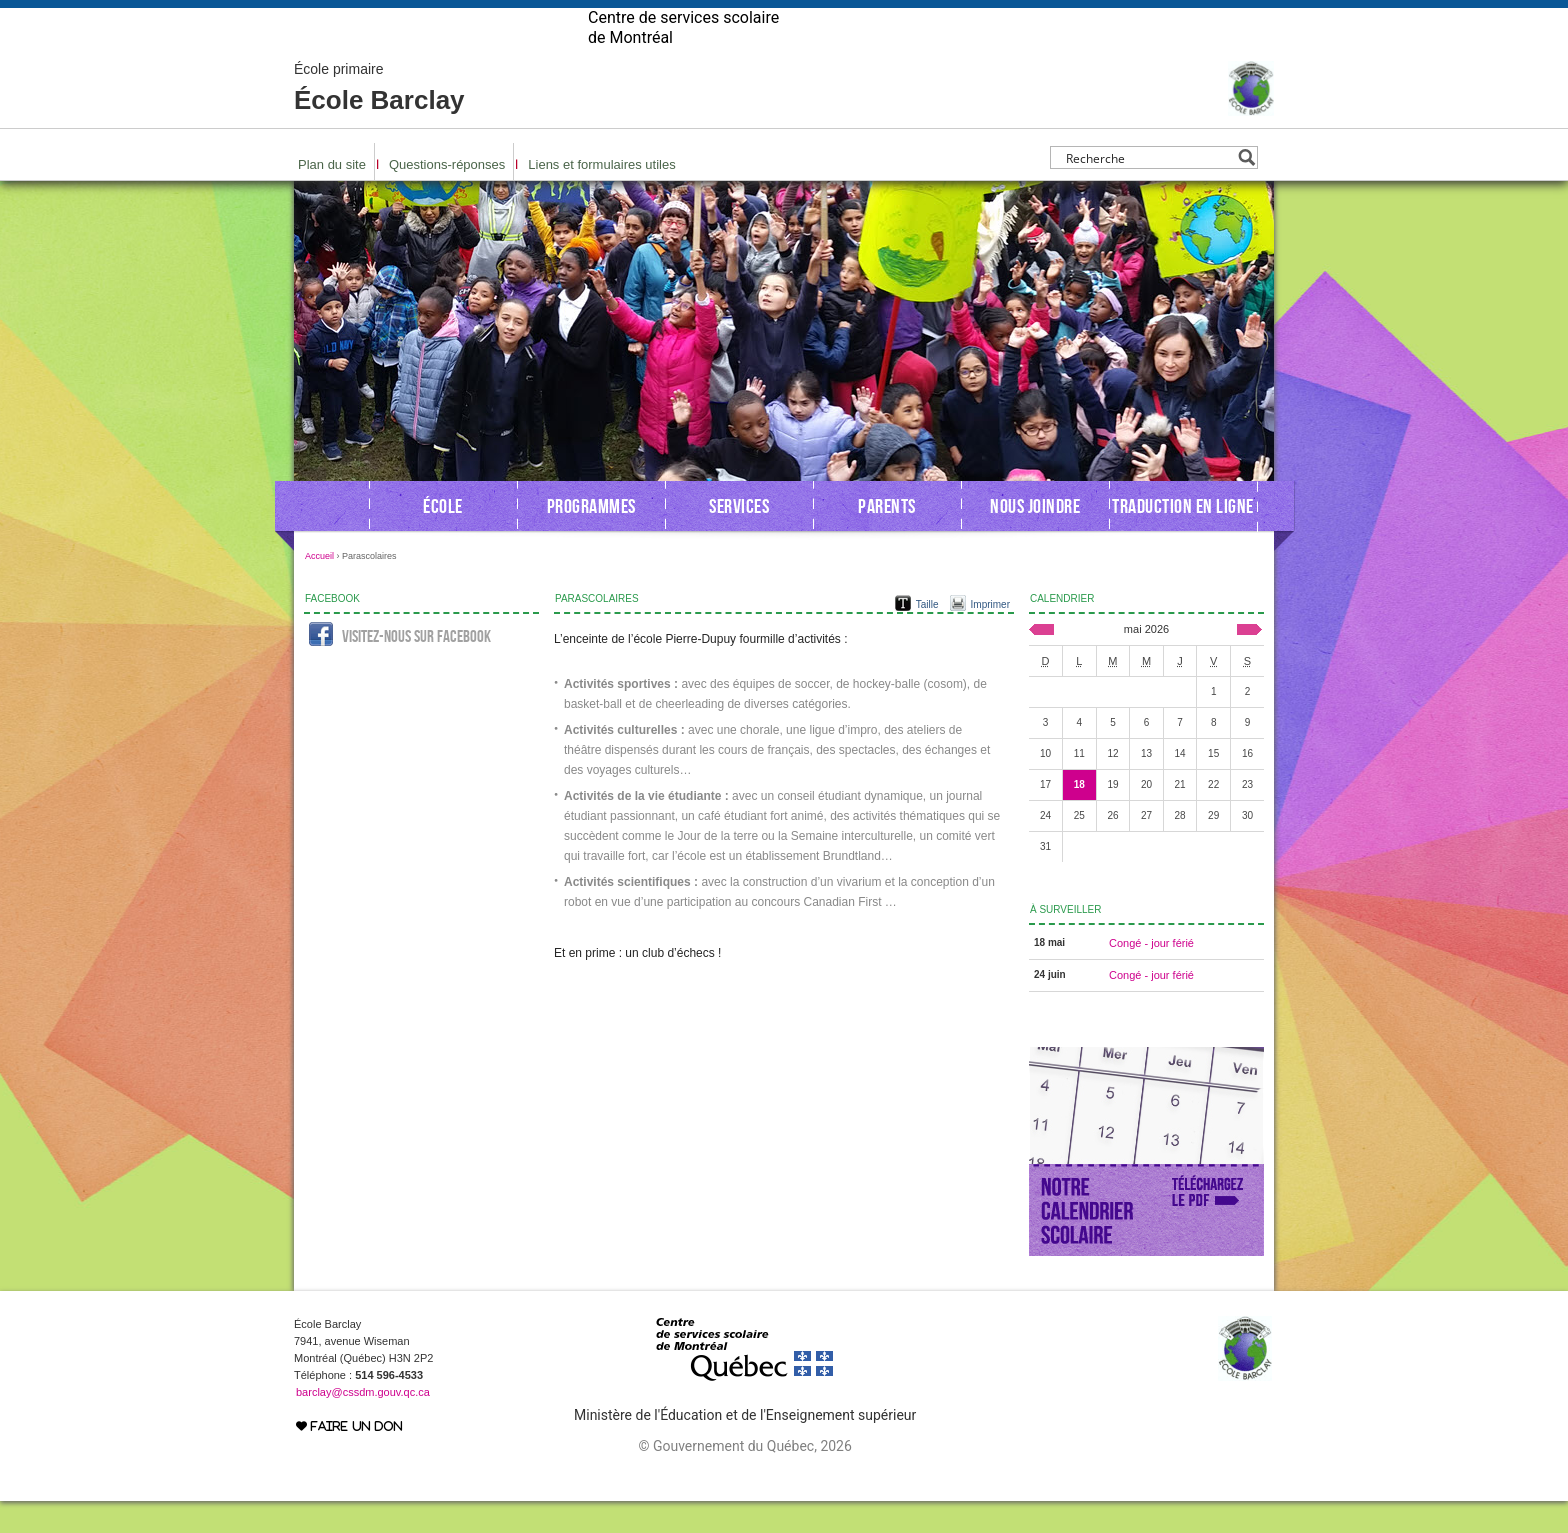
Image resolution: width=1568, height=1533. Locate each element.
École (443, 538)
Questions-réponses (447, 196)
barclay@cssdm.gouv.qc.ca (363, 1424)
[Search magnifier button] (1246, 189)
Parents (887, 538)
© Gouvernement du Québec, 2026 (744, 1478)
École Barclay (379, 120)
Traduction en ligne (1183, 538)
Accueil (319, 588)
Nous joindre (1035, 538)
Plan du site (332, 196)
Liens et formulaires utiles (601, 196)
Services (739, 538)
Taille (927, 636)
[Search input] (1148, 189)
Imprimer (990, 636)
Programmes (591, 538)
